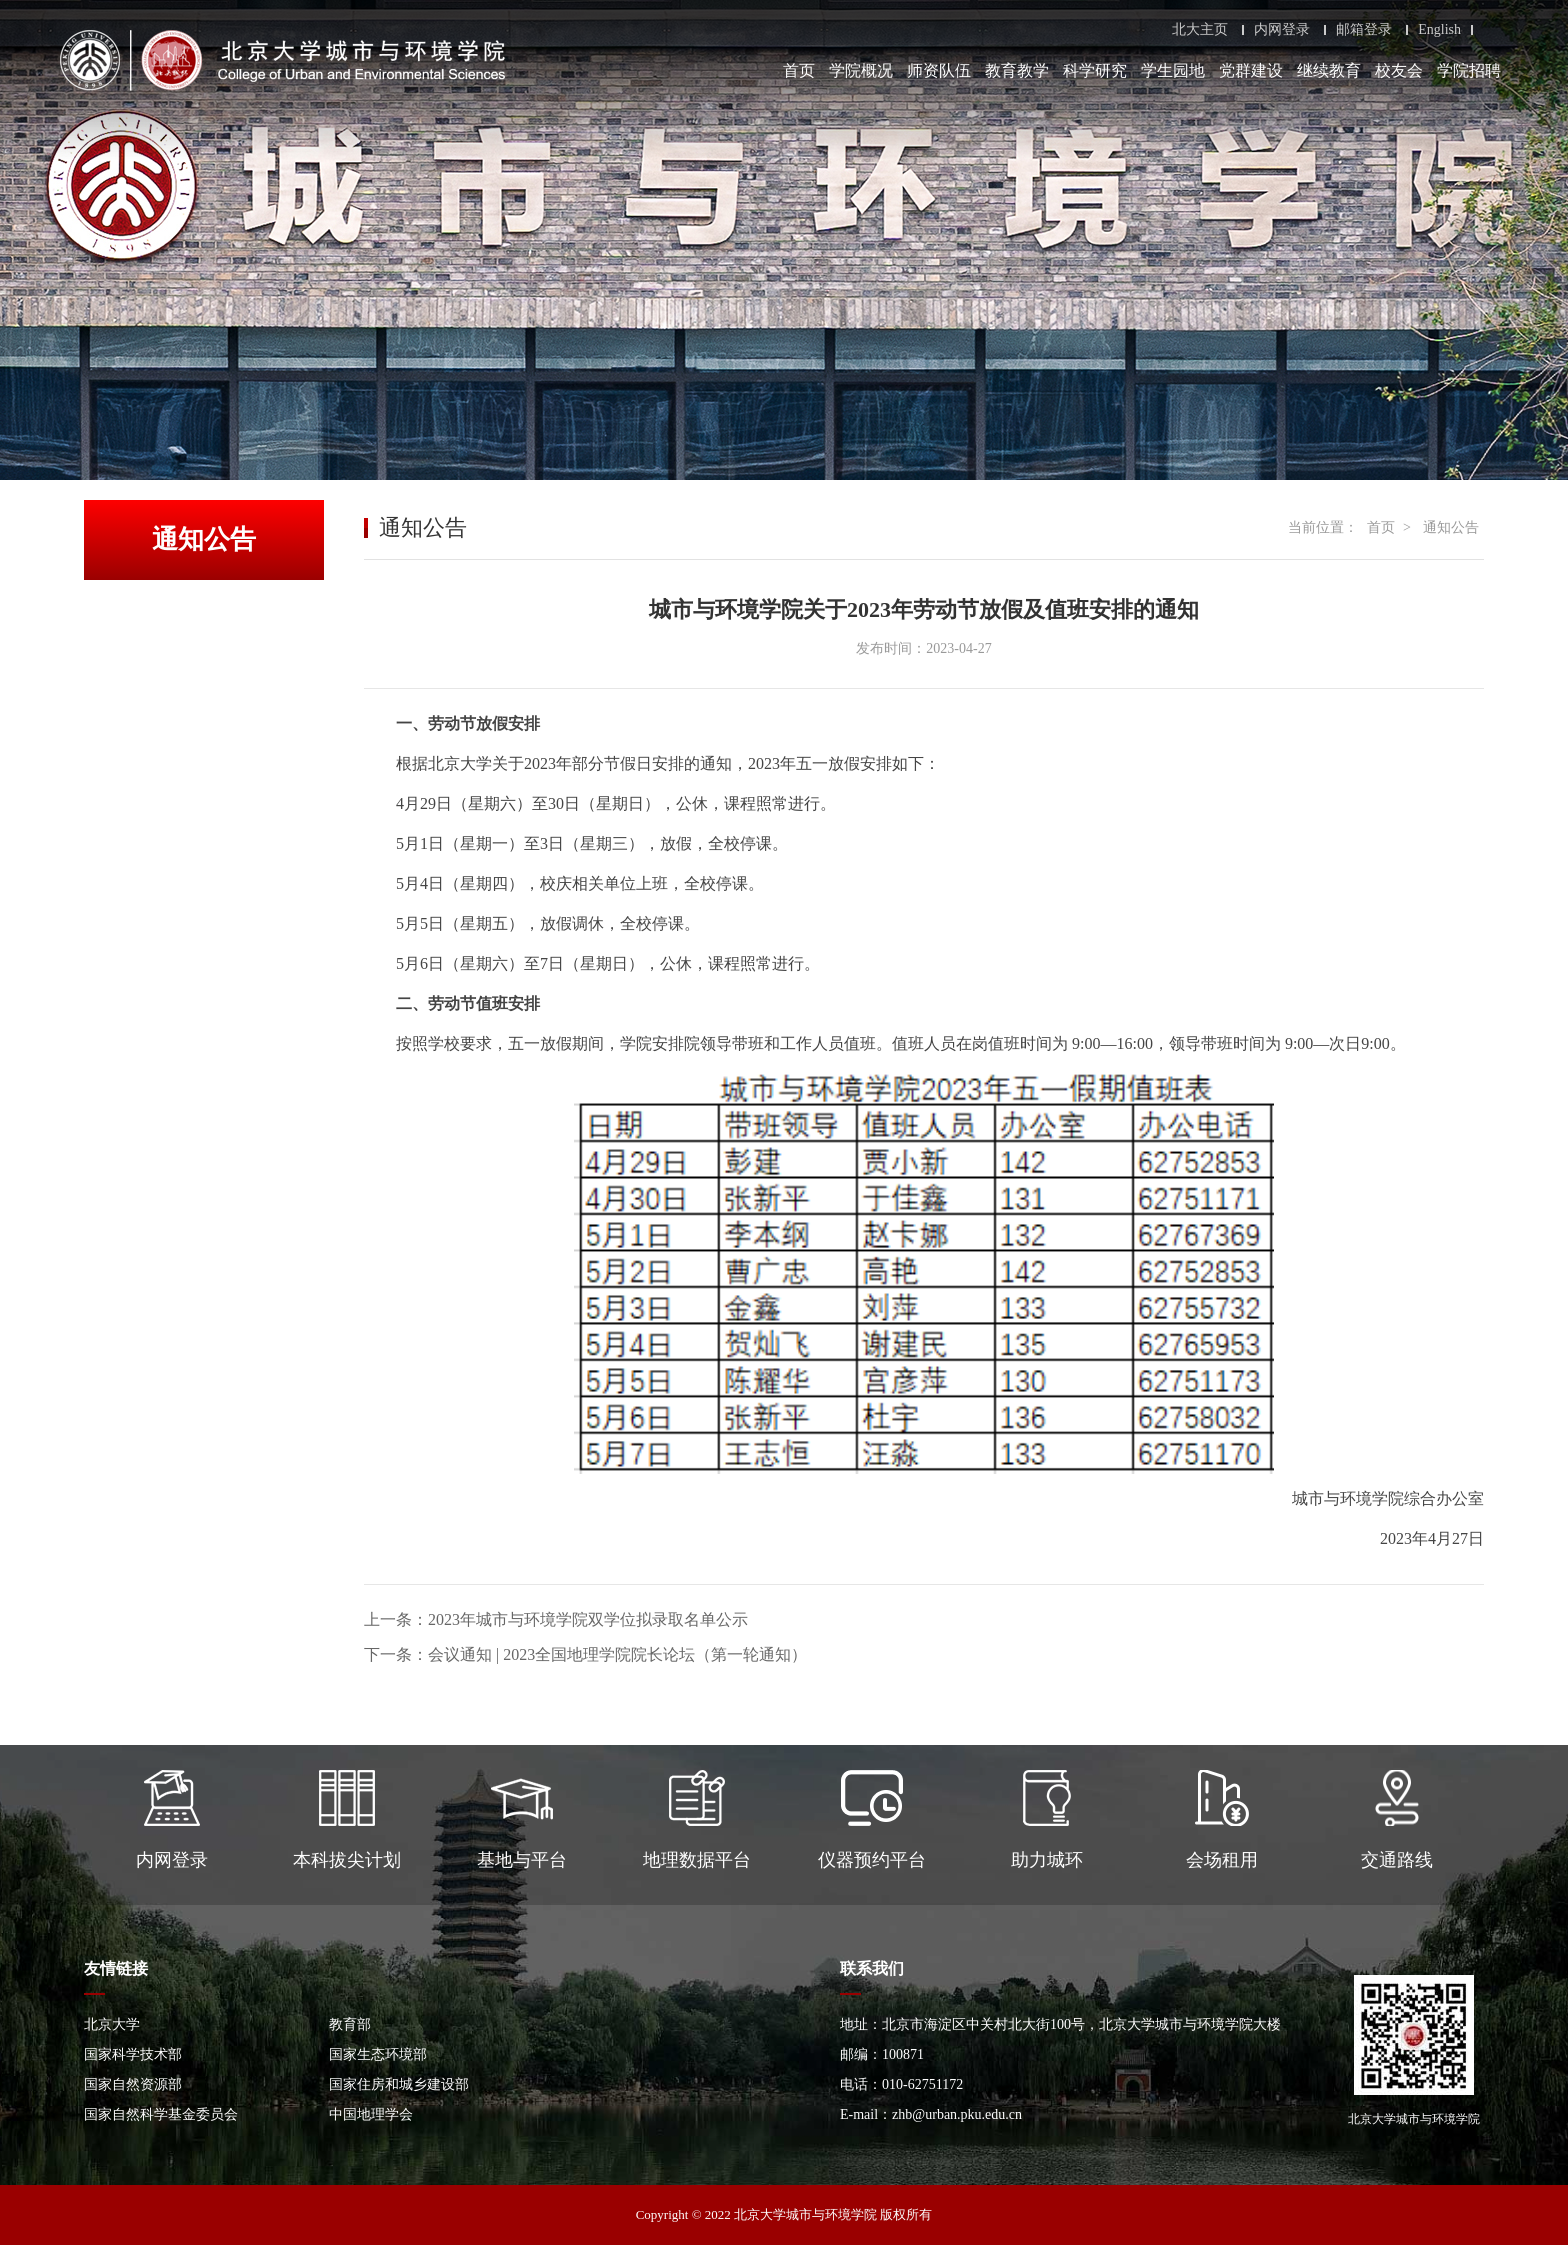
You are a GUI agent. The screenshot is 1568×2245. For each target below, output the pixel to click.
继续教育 (1329, 70)
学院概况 (861, 70)
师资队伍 (939, 70)
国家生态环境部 (378, 2054)
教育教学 (1017, 70)
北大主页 (1200, 30)
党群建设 (1251, 70)
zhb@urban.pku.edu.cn (957, 2114)
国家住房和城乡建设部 (399, 2084)
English (1439, 30)
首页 (799, 70)
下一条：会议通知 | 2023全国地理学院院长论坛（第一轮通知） (585, 1654)
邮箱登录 (1364, 30)
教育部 (350, 2024)
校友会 (1399, 70)
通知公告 (1451, 527)
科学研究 (1095, 70)
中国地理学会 (371, 2114)
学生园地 (1173, 70)
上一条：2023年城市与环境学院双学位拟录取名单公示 (556, 1619)
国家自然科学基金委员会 (161, 2114)
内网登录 (1282, 30)
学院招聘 (1469, 70)
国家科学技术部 (133, 2054)
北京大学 (112, 2024)
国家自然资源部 (133, 2084)
